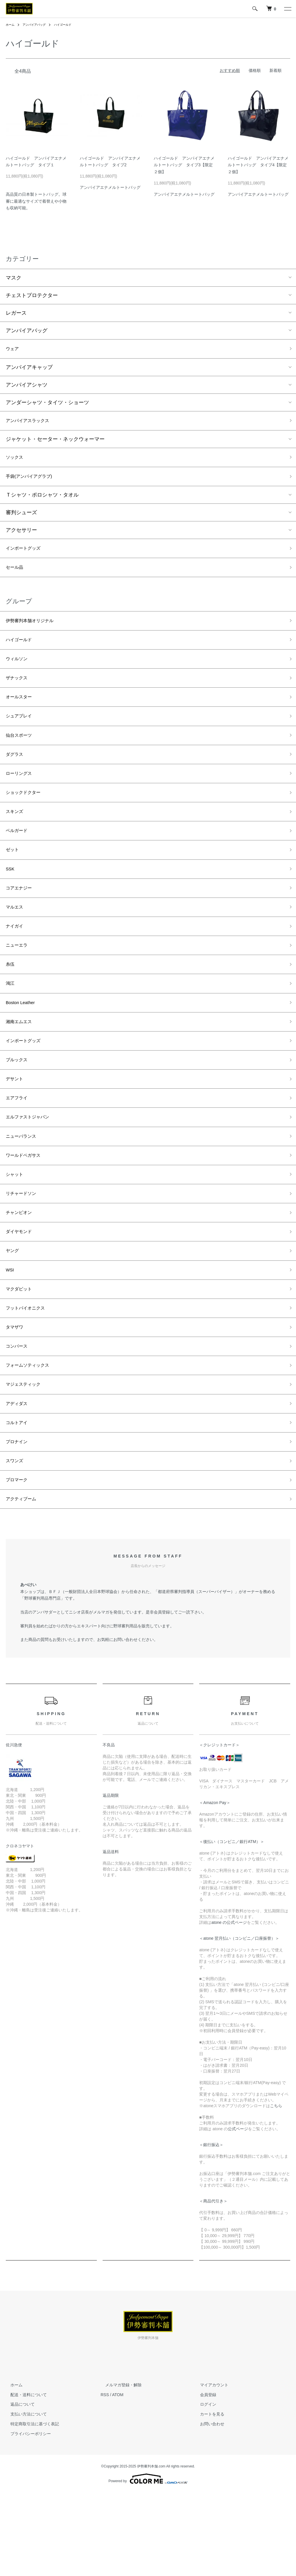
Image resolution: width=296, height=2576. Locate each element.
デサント (16, 1127)
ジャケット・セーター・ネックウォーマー (55, 442)
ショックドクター (26, 817)
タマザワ (16, 1395)
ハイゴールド (70, 25)
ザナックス (19, 693)
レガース (16, 313)
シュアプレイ (21, 734)
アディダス (19, 1478)
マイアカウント (209, 2468)
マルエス (16, 941)
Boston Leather (23, 1044)
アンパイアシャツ (26, 386)
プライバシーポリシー (26, 2517)
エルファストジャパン (32, 1168)
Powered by (147, 2562)
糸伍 (11, 1003)
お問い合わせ (207, 2507)
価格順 (255, 70)
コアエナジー (21, 920)
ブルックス (19, 1106)
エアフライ (19, 1147)
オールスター (21, 714)
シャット (16, 1230)
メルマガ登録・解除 (119, 2468)
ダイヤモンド (21, 1292)
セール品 (16, 576)
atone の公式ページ (229, 2006)
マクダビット (21, 1354)
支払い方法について (24, 2497)
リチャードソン (24, 1251)
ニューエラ (19, 982)
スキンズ (16, 837)
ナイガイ (16, 962)
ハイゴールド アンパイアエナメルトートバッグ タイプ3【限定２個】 (184, 165)
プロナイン (19, 1520)
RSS (105, 2478)
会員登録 (203, 2478)
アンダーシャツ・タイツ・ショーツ (47, 404)
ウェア (13, 349)
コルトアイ (19, 1499)
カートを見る (207, 2497)
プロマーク (19, 1561)
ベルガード (19, 858)
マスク (13, 278)
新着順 (275, 70)
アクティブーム (24, 1582)
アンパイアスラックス (32, 423)
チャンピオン (21, 1272)
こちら (276, 2189)
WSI (11, 1334)
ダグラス (16, 776)
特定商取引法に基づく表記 (30, 2507)
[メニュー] (287, 8)
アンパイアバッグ (38, 25)
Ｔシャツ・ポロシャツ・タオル (42, 501)
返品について (18, 2488)
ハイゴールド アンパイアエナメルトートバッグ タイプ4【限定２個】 (258, 165)
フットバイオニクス (29, 1375)
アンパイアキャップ (29, 369)
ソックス (16, 461)
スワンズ (16, 1540)
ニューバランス (24, 1189)
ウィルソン (19, 672)
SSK (11, 899)
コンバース (19, 1416)
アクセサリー (21, 536)
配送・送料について (24, 2478)
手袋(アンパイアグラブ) (33, 482)
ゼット (13, 879)
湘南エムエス (21, 1065)
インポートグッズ (26, 555)
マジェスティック (26, 1457)
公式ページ (238, 2212)
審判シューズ (21, 519)
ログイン (203, 2488)
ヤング (13, 1313)
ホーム (11, 25)
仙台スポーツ (21, 755)
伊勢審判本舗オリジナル (34, 631)
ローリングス (21, 796)
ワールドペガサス (26, 1210)
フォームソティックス (32, 1437)
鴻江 (11, 1024)
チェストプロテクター (32, 295)
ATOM (117, 2478)
